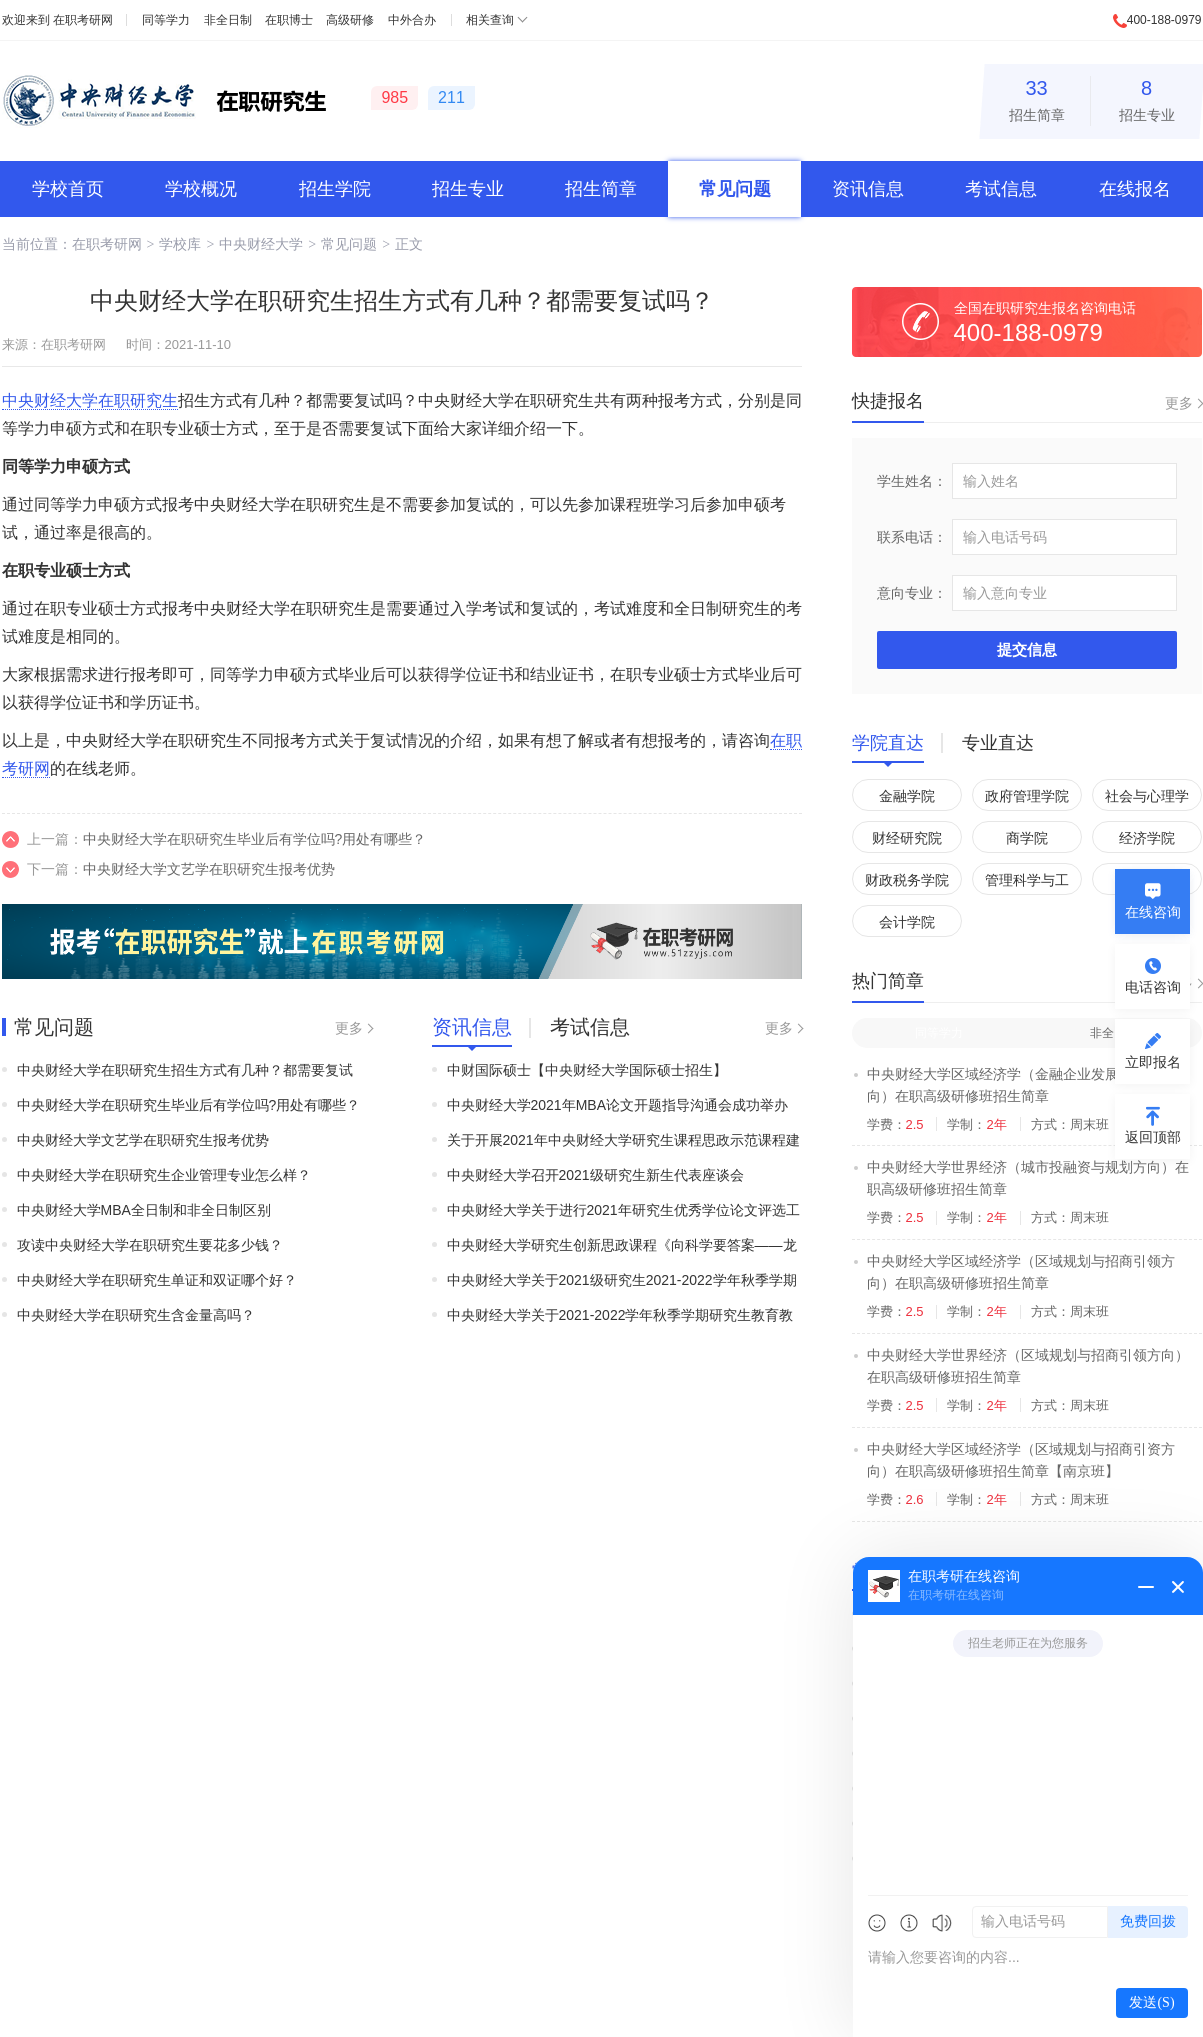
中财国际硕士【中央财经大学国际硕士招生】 (587, 1070)
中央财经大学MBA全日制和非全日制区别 (144, 1210)
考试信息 (1001, 189)
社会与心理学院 (1147, 799)
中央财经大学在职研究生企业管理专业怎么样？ (164, 1175)
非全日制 (228, 20)
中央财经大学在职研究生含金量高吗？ (136, 1315)
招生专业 (1147, 97)
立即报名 (1153, 1062)
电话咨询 (1153, 987)
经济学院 (1147, 838)
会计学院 (907, 922)
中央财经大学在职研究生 (90, 400)
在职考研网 (83, 20)
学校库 (180, 244)
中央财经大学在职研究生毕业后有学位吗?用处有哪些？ (255, 839)
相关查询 (490, 20)
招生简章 (1037, 97)
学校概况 (201, 189)
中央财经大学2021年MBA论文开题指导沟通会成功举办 (617, 1105)
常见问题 (735, 189)
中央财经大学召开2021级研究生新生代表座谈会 (595, 1175)
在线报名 (1135, 189)
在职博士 (289, 20)
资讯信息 (868, 189)
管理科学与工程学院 (1027, 883)
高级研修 (350, 20)
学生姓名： (912, 481)
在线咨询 (1153, 912)
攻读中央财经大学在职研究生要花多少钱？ (150, 1245)
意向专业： (912, 593)
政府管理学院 (1027, 796)
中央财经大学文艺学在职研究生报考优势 (209, 869)
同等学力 (166, 20)
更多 (349, 1028)
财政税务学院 (907, 880)
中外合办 (412, 20)
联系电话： (912, 537)
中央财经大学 (261, 244)
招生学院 (335, 189)
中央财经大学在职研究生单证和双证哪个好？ (157, 1280)
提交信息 (1027, 649)
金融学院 (907, 796)
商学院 (1027, 838)
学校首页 (68, 189)
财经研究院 (907, 838)
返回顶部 (1153, 1137)
